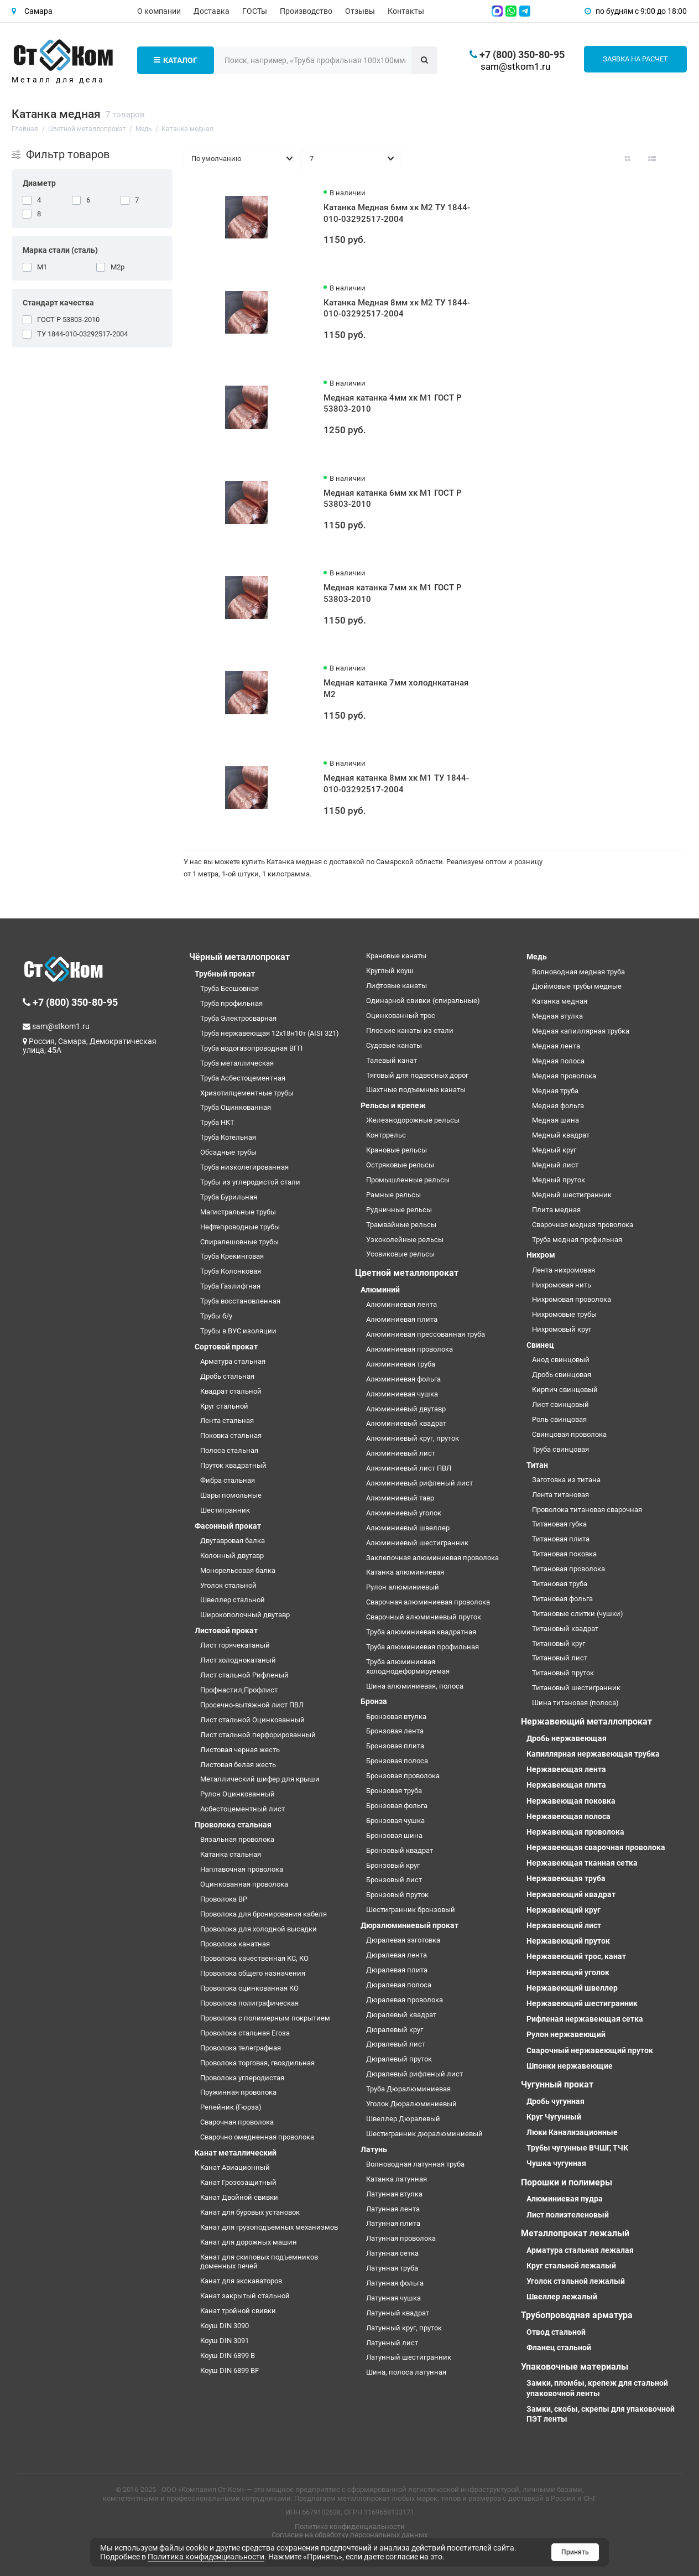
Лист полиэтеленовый (567, 2214)
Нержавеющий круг (563, 1909)
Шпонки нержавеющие (569, 2065)
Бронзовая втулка (396, 1716)
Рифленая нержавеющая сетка (584, 2018)
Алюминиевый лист (400, 1453)
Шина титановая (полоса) (575, 1703)
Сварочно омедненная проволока (257, 2137)
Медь (536, 956)
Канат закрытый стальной (245, 2296)
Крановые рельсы (396, 1150)
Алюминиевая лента (401, 1304)
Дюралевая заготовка (403, 1940)
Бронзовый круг (393, 1865)
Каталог (175, 60)
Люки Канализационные (572, 2132)
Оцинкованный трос (400, 1015)
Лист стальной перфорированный (258, 1735)
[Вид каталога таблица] (676, 159)
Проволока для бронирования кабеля (263, 1914)
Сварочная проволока (237, 2122)
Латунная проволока (401, 2238)
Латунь (374, 2149)
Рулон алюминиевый (402, 1587)
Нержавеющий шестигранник (582, 2003)
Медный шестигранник (572, 1195)
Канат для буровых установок (250, 2212)
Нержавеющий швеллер (572, 1987)
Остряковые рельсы (400, 1165)
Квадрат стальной (231, 1391)
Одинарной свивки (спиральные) (423, 1000)
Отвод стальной (556, 2332)
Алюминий (380, 1289)
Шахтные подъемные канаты (416, 1090)
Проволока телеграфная (240, 2048)
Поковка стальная (231, 1435)
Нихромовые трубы (564, 1314)
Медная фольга (558, 1106)
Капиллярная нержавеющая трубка (593, 1753)
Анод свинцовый (561, 1359)
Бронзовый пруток (397, 1895)
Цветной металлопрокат (406, 1273)
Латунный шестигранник (408, 2357)
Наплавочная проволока (241, 1869)
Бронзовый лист (394, 1880)
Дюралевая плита (396, 1970)
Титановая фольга (562, 1599)
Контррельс (386, 1135)
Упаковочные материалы (574, 2366)
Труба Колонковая (230, 1271)
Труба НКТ (217, 1122)
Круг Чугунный (553, 2116)
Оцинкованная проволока (244, 1884)
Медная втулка (557, 1016)
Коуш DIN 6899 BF (229, 2370)
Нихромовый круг (561, 1329)
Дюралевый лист (395, 2044)
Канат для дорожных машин (248, 2242)
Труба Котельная (228, 1137)
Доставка (211, 11)
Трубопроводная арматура (577, 2315)
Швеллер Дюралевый (403, 2119)
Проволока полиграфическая (249, 2003)
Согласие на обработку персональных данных (349, 2535)
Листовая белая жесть (238, 1764)
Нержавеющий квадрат (570, 1894)
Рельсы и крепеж (393, 1105)
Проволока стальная (233, 1824)
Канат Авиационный (235, 2167)
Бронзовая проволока (403, 1776)
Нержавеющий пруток (568, 1940)
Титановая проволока (568, 1569)
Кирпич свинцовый (565, 1389)
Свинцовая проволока (569, 1434)
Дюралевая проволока (404, 2000)
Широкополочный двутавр (245, 1615)
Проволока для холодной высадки (258, 1929)
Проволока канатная (235, 1944)
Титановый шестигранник (576, 1688)
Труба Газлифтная (230, 1286)
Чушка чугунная (556, 2163)
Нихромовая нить (561, 1285)
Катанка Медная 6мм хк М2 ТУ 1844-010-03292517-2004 (397, 213)
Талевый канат (391, 1060)
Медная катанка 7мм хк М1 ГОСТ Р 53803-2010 (393, 593)
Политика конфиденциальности (350, 2526)
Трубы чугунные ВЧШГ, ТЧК (577, 2147)
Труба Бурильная (228, 1197)
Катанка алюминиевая (405, 1572)
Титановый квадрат (565, 1628)
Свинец (540, 1345)
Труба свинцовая (560, 1449)
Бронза (374, 1701)
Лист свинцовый (560, 1404)
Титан (537, 1465)
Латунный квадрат (397, 2313)
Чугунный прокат (557, 2084)
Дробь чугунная (555, 2101)
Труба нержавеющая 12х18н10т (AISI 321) (269, 1033)
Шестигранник (225, 1510)
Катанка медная (559, 1001)
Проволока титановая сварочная (587, 1509)
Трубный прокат (225, 973)
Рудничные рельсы (399, 1210)
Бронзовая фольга (396, 1805)
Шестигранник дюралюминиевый (424, 2134)
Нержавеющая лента (566, 1769)
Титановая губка (559, 1524)
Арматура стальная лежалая (580, 2250)
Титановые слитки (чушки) (577, 1613)
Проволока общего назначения (252, 1973)
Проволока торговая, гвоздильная (257, 2063)
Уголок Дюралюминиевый (411, 2104)
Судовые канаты (394, 1045)
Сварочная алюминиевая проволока (428, 1602)
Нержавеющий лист (563, 1925)
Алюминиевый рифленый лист (419, 1483)
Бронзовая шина (394, 1835)
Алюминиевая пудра (564, 2198)
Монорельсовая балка (237, 1570)
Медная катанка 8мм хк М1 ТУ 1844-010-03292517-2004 (396, 783)
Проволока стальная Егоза (245, 2033)
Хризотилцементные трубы (247, 1093)
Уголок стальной (228, 1585)
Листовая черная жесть (240, 1750)
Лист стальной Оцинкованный (252, 1720)
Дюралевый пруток (399, 2059)
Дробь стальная (227, 1376)
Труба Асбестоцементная (242, 1078)
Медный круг (554, 1150)
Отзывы (360, 11)
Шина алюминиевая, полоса (414, 1686)
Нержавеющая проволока (575, 1831)
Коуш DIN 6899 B (227, 2355)
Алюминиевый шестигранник (417, 1543)
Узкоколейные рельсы (405, 1239)
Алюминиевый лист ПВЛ (408, 1468)
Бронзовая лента (395, 1731)
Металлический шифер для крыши (260, 1779)
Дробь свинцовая (561, 1374)
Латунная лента (393, 2209)
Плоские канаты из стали (409, 1030)
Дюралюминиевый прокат (409, 1925)
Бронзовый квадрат (399, 1850)
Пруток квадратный (233, 1465)
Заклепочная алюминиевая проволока (432, 1558)
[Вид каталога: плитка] (628, 159)
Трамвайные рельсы (401, 1225)
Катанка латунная (396, 2179)
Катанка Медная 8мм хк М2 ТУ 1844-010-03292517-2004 (397, 308)
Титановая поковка (564, 1554)
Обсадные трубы (228, 1152)
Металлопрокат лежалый (575, 2233)
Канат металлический (236, 2152)
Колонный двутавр (232, 1555)
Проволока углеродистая (242, 2078)
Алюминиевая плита (401, 1319)
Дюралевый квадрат (401, 2015)
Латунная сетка (392, 2253)
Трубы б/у (216, 1316)
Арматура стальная (232, 1361)
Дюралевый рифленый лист (414, 2074)
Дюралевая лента (396, 1955)
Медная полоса (558, 1061)
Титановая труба (559, 1584)
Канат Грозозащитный (238, 2182)
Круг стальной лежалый (571, 2265)
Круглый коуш (390, 971)
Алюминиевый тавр (400, 1498)
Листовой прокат (226, 1630)
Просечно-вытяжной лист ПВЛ (252, 1705)
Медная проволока (564, 1076)
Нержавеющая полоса (568, 1816)
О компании (159, 11)
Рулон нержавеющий (566, 2034)
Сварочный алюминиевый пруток (423, 1617)
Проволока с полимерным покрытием (265, 2018)
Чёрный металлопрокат (239, 957)
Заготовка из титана (566, 1480)
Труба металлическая (237, 1063)
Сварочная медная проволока (582, 1225)
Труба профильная (231, 1003)
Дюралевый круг (394, 2030)
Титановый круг (558, 1643)
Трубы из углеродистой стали (250, 1182)
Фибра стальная (227, 1480)
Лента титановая (560, 1494)
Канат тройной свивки (238, 2311)
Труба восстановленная (240, 1301)
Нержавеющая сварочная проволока (595, 1847)
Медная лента (556, 1046)
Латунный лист (392, 2343)
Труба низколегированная (244, 1167)
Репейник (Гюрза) (231, 2107)
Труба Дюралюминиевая (408, 2089)
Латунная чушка (393, 2298)
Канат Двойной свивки (239, 2197)
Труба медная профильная (577, 1239)
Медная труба (555, 1091)
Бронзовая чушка (395, 1820)
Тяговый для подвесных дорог (417, 1075)
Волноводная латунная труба (415, 2164)
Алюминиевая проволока (409, 1349)
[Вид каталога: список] (652, 159)
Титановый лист (559, 1658)
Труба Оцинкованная (235, 1107)
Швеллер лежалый (561, 2296)
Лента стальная (227, 1420)
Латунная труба (392, 2268)
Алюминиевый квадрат (406, 1423)
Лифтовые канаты (396, 985)
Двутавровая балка (232, 1540)
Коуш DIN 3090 (224, 2325)
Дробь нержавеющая (566, 1738)
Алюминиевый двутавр (406, 1409)
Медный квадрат (561, 1135)
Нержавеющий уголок (567, 1972)
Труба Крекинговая (232, 1256)
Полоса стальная (229, 1450)
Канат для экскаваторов (241, 2281)
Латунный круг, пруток (404, 2328)
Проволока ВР (223, 1899)
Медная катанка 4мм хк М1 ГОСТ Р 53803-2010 (393, 403)
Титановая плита (561, 1539)
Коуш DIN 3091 (224, 2340)
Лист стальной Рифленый (244, 1675)
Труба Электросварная (238, 1018)
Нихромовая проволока (571, 1299)
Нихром (540, 1254)
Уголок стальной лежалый (575, 2281)
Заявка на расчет (635, 59)
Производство (306, 11)
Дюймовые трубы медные (577, 986)
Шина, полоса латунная (406, 2372)
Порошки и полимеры (566, 2182)
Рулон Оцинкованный (237, 1794)
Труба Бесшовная (229, 988)
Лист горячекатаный (235, 1645)
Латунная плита (393, 2223)
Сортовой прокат (226, 1346)
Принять (575, 2552)
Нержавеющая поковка (570, 1800)
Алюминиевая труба (400, 1364)
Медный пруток (558, 1180)
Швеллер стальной (232, 1600)
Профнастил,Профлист (239, 1690)
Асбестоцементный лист (242, 1809)
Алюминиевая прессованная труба (425, 1334)
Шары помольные (231, 1495)
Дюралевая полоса (398, 1985)
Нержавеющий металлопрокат (586, 1721)
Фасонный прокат (228, 1525)
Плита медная (556, 1210)
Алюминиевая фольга (403, 1379)
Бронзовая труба (394, 1790)
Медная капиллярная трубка (580, 1031)
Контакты (406, 11)
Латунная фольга (395, 2283)
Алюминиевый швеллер (408, 1528)
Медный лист (555, 1165)
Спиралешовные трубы (239, 1242)
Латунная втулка (394, 2194)
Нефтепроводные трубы (240, 1227)
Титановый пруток (563, 1673)
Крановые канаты (396, 956)
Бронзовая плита (395, 1746)
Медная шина (555, 1120)
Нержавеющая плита (566, 1784)
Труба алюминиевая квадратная (421, 1632)
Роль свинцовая (559, 1419)
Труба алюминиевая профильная (422, 1647)
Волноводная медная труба (578, 972)
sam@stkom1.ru (515, 66)
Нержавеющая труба (566, 1878)
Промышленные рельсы (408, 1180)
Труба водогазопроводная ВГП (251, 1048)
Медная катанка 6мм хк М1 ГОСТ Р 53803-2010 (393, 499)
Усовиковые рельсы (400, 1254)
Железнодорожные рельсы (413, 1120)
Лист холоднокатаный (238, 1660)
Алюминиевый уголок (403, 1513)
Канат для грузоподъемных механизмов (269, 2227)
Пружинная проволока (238, 2092)
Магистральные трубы (238, 1212)
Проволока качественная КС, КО (254, 1958)
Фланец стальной (558, 2347)
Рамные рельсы (393, 1195)
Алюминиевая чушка (402, 1394)
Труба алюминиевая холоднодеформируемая (408, 1666)
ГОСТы (254, 11)
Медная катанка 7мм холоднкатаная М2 (396, 688)
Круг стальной (224, 1406)
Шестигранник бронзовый (410, 1909)
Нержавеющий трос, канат (576, 1956)
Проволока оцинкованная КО (249, 1988)
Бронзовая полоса (397, 1761)
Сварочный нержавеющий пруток (589, 2050)
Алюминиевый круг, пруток (412, 1438)
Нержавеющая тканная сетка (582, 1862)
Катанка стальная (230, 1854)
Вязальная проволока (237, 1839)
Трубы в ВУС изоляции (238, 1331)
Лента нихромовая (563, 1270)
